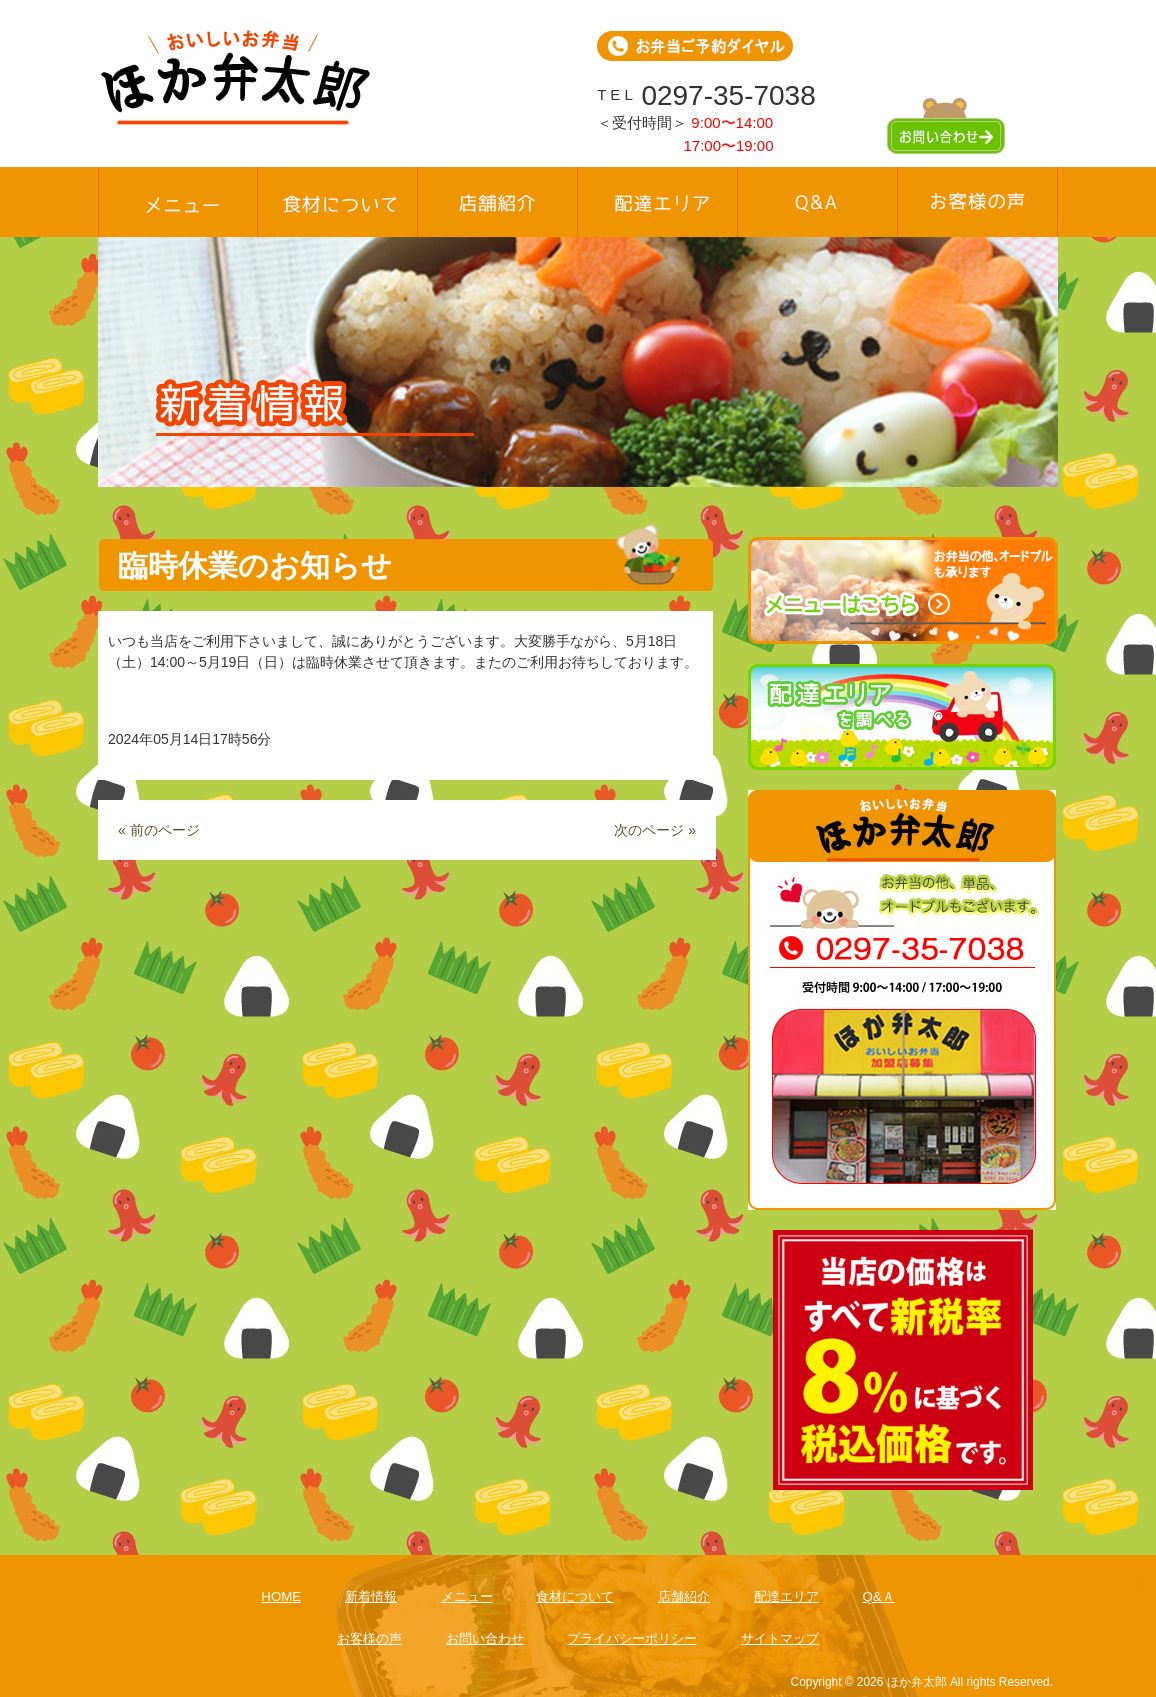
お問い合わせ (485, 1638)
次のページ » (655, 830)
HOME (281, 1596)
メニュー (467, 1596)
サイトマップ (780, 1638)
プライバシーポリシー (632, 1638)
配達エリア (786, 1596)
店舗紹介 (684, 1596)
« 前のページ (159, 830)
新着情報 (371, 1596)
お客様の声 (369, 1638)
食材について (575, 1596)
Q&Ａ (878, 1596)
